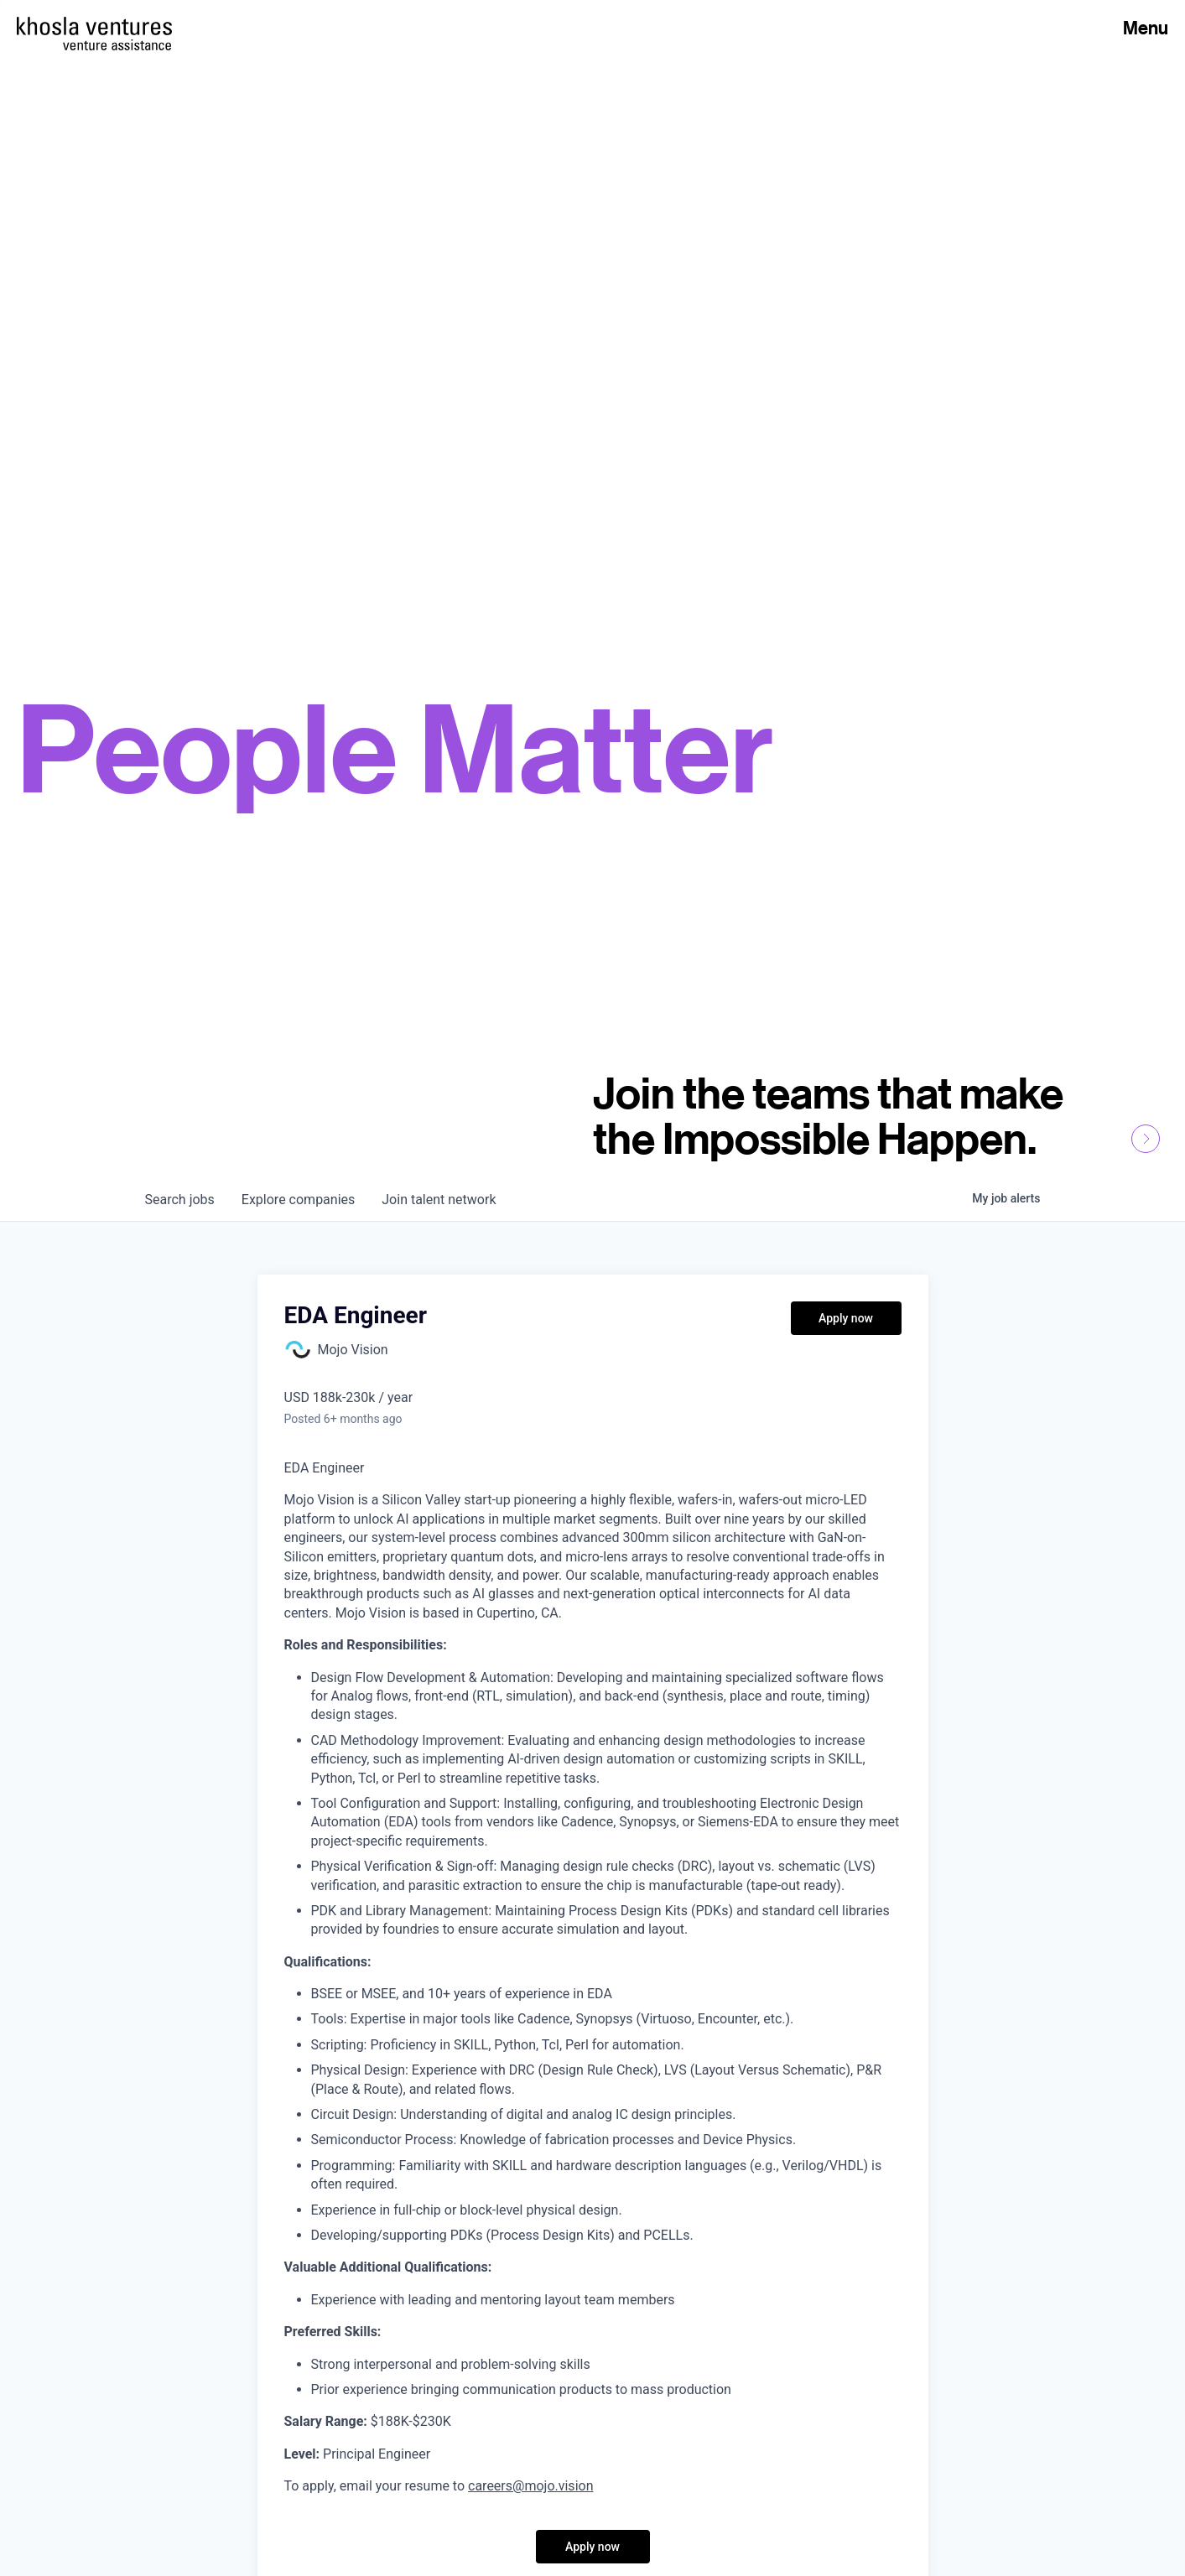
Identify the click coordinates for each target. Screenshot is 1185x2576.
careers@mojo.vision (530, 2486)
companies (298, 1200)
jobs (180, 1200)
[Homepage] (94, 26)
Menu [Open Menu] (1145, 27)
